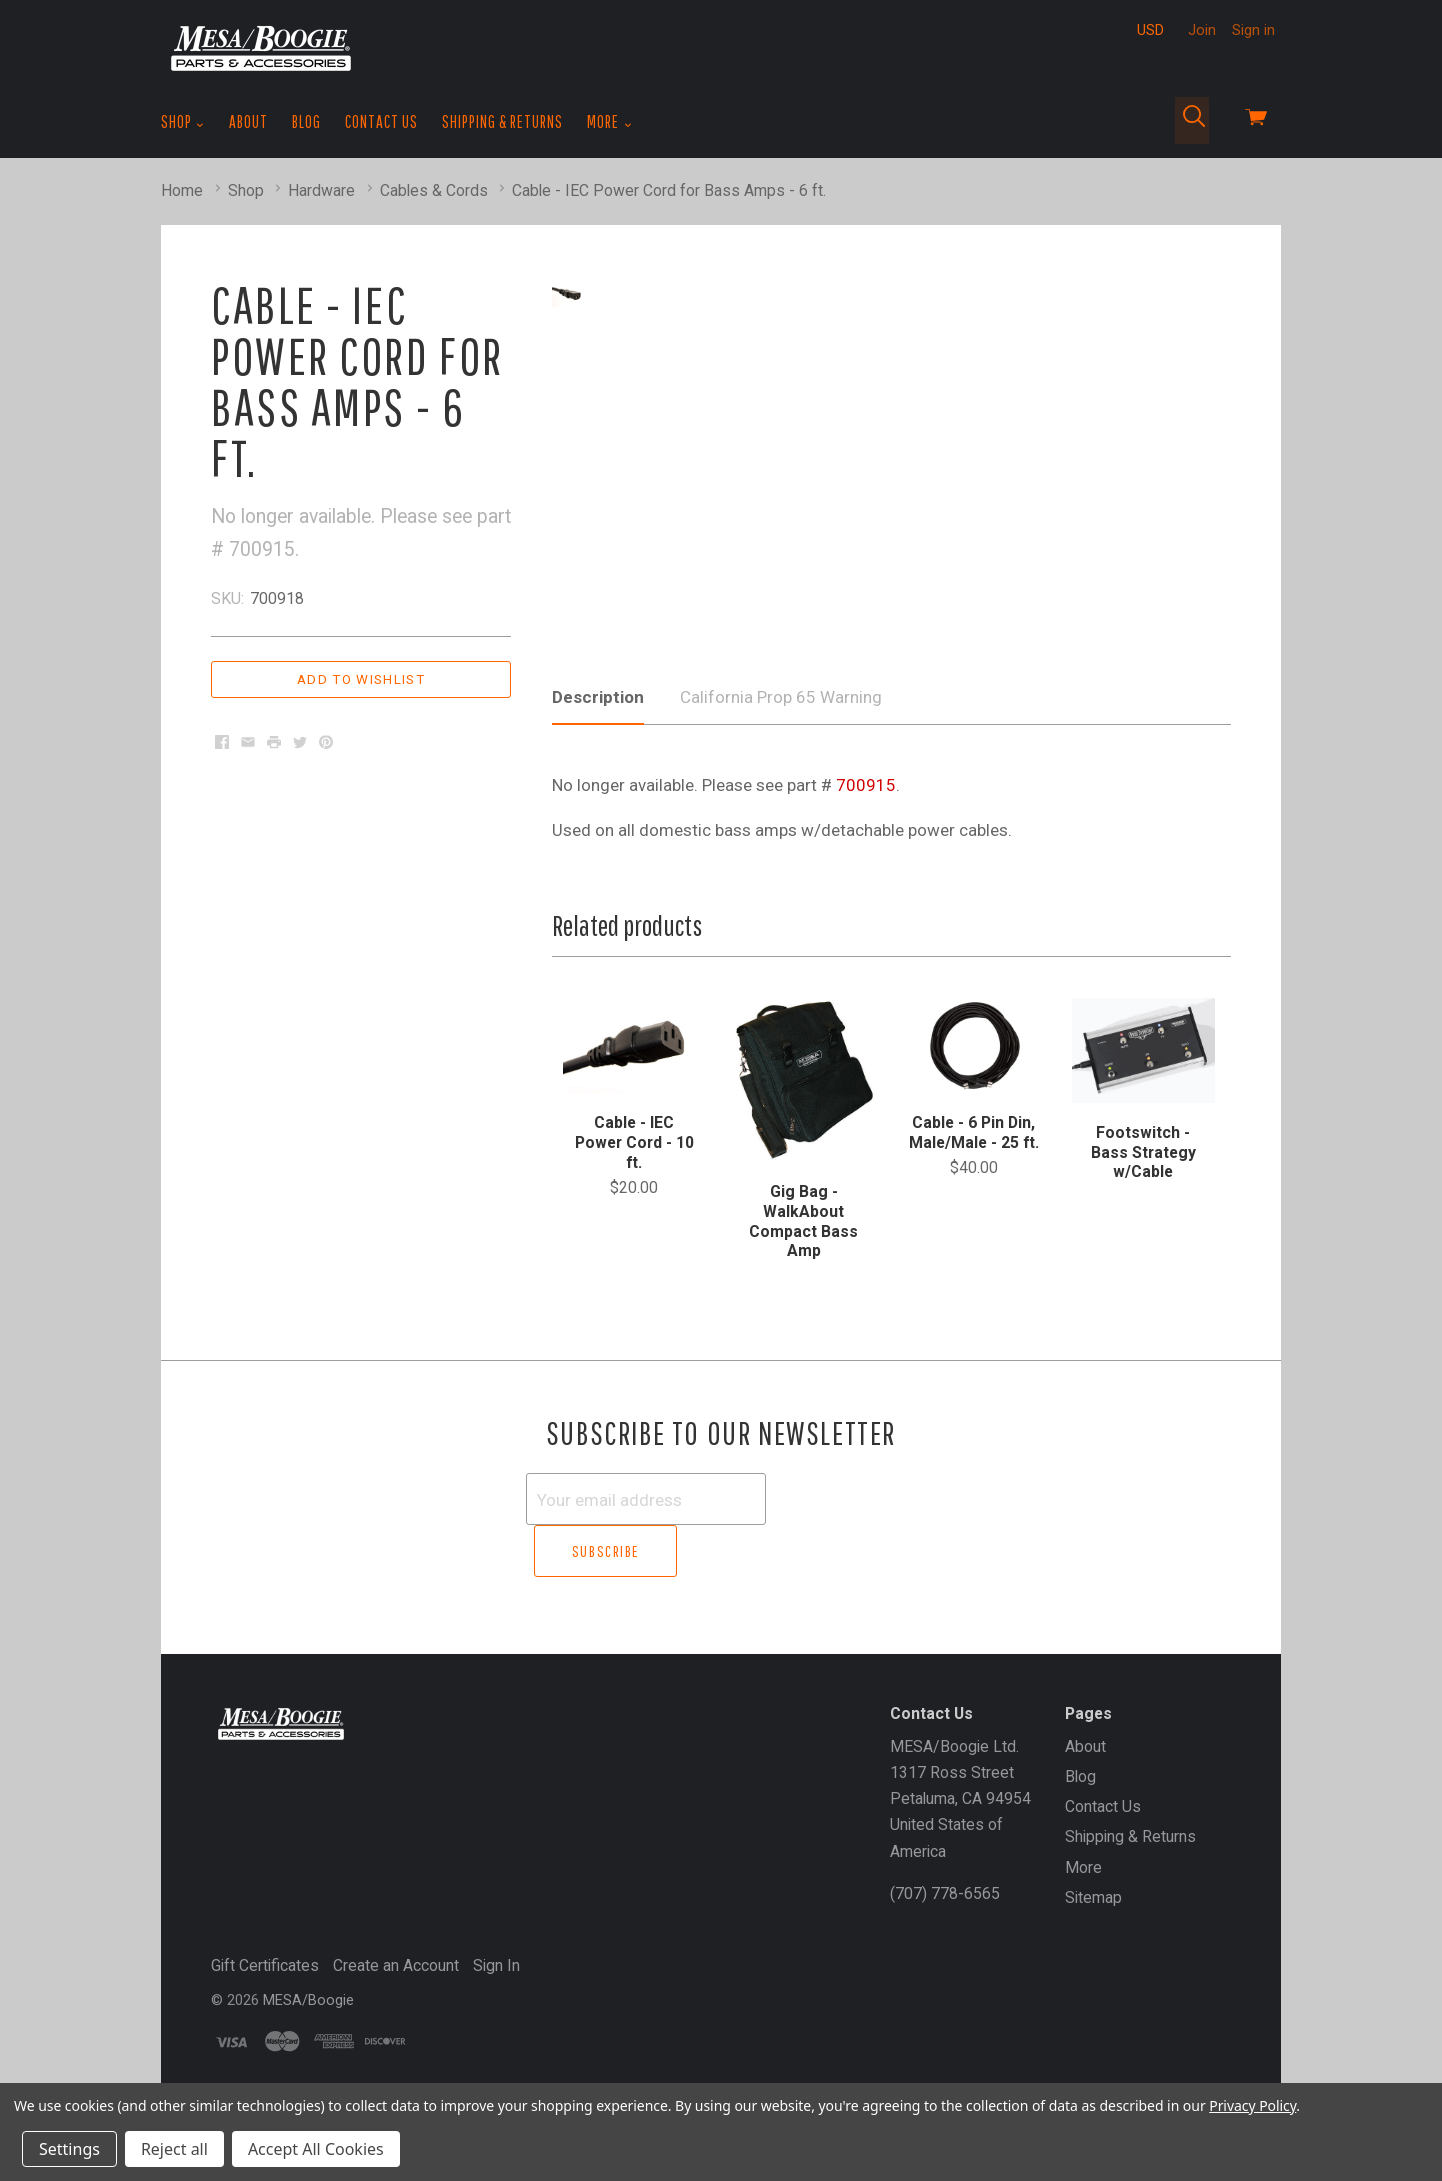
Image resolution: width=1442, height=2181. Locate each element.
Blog (306, 121)
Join (1202, 30)
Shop (183, 122)
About (248, 121)
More (609, 122)
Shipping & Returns (502, 121)
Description (598, 791)
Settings (69, 2149)
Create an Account (396, 2006)
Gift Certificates (265, 2006)
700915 (866, 879)
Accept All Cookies (316, 2149)
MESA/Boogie (308, 2041)
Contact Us (381, 121)
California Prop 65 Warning (781, 791)
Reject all (174, 2149)
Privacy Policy (1252, 2105)
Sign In (496, 2006)
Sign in (1253, 30)
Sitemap (1093, 1938)
